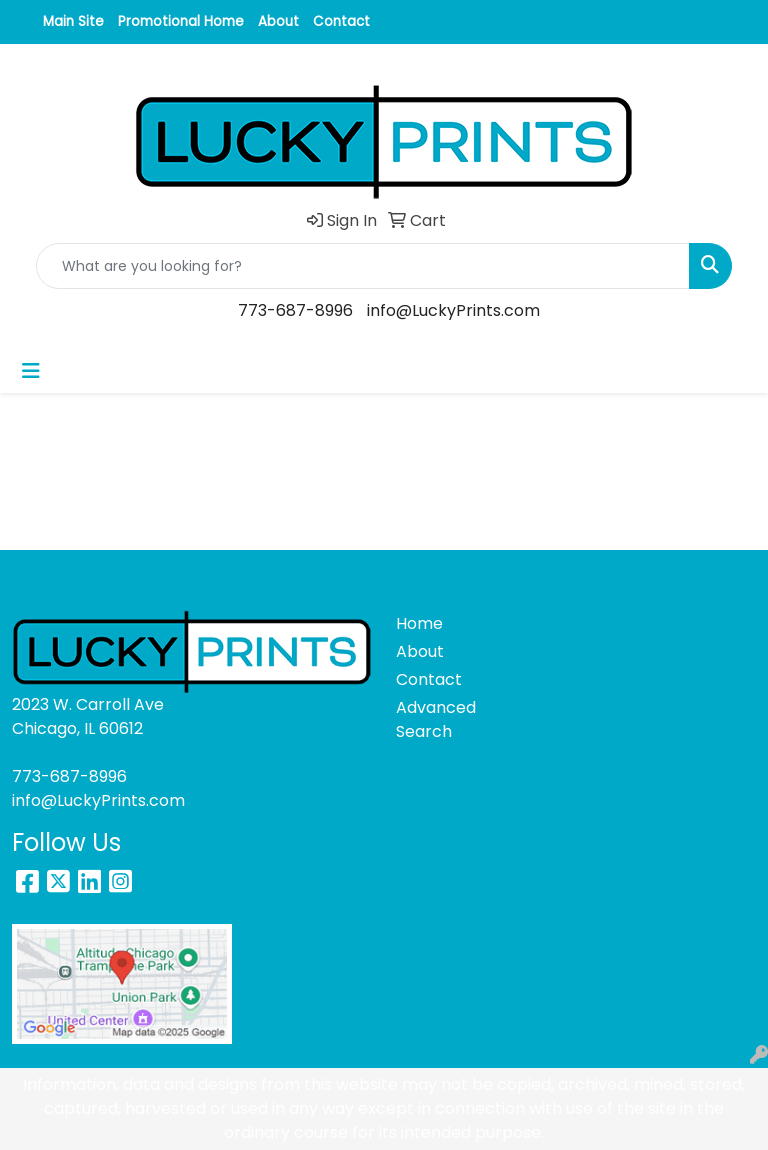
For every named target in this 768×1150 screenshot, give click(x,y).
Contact (341, 21)
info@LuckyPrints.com (453, 310)
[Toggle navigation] (31, 371)
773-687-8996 (295, 310)
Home (419, 623)
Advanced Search (432, 719)
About (278, 21)
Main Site (73, 21)
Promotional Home (181, 21)
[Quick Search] (363, 266)
